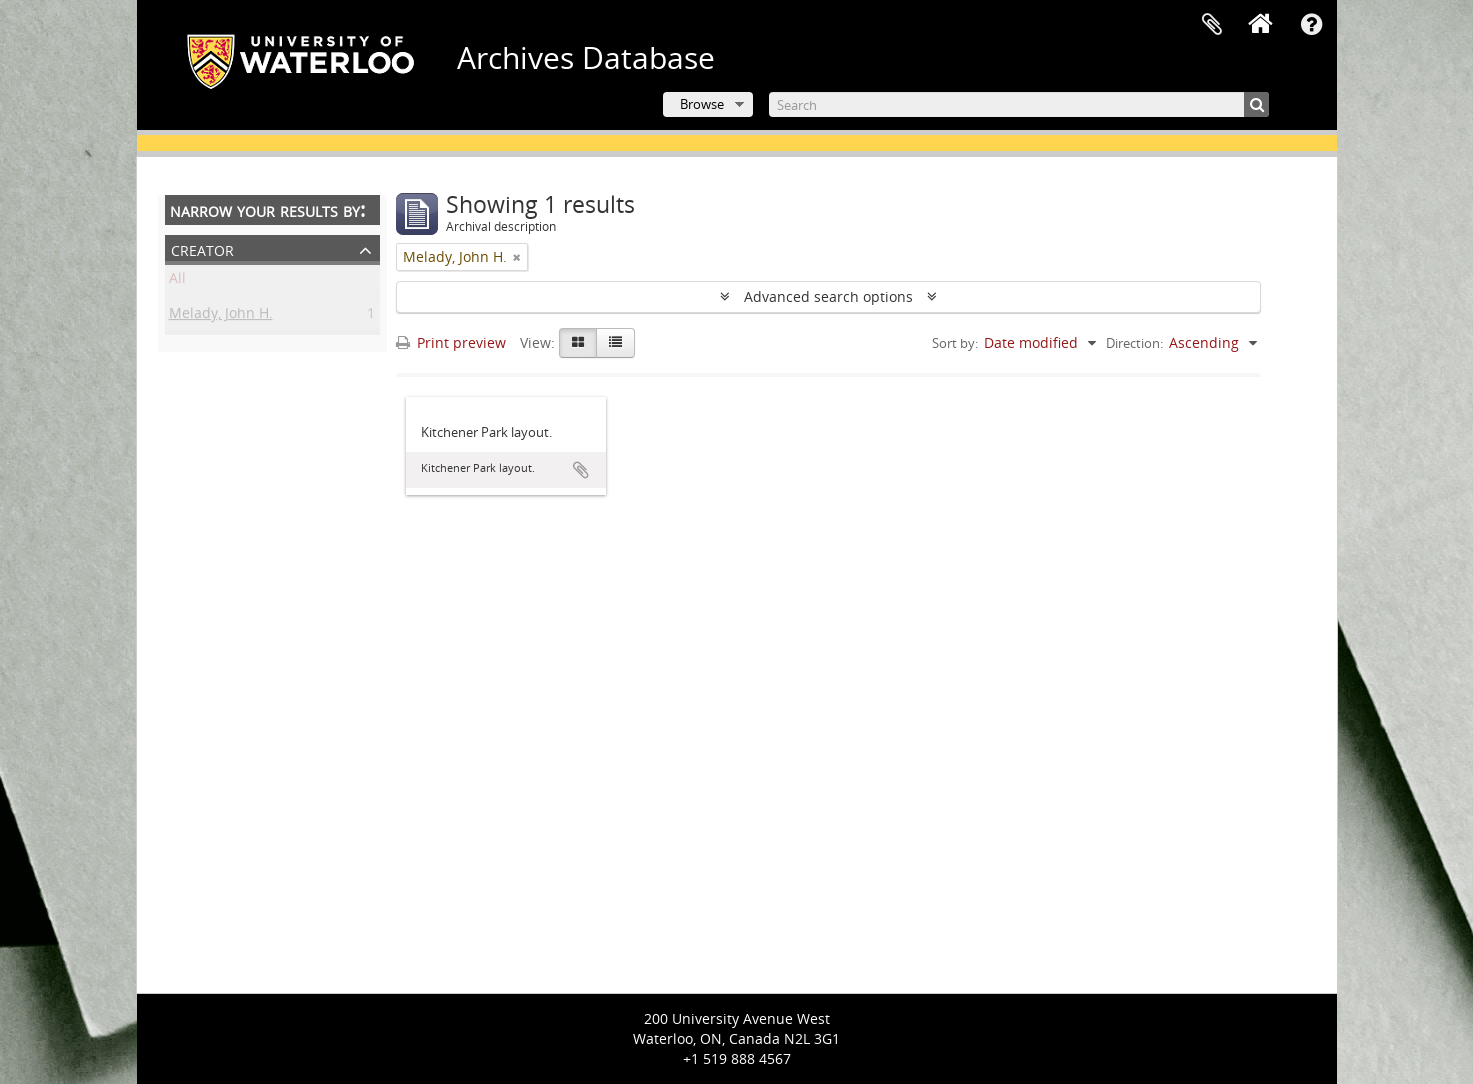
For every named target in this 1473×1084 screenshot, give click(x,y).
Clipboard (1212, 25)
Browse (702, 104)
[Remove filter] (517, 257)
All (177, 281)
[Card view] (578, 343)
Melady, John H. (221, 316)
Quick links (1312, 25)
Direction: (1134, 343)
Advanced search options (828, 296)
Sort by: (955, 343)
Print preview (451, 342)
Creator (202, 248)
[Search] (1019, 104)
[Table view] (615, 343)
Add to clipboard (581, 470)
